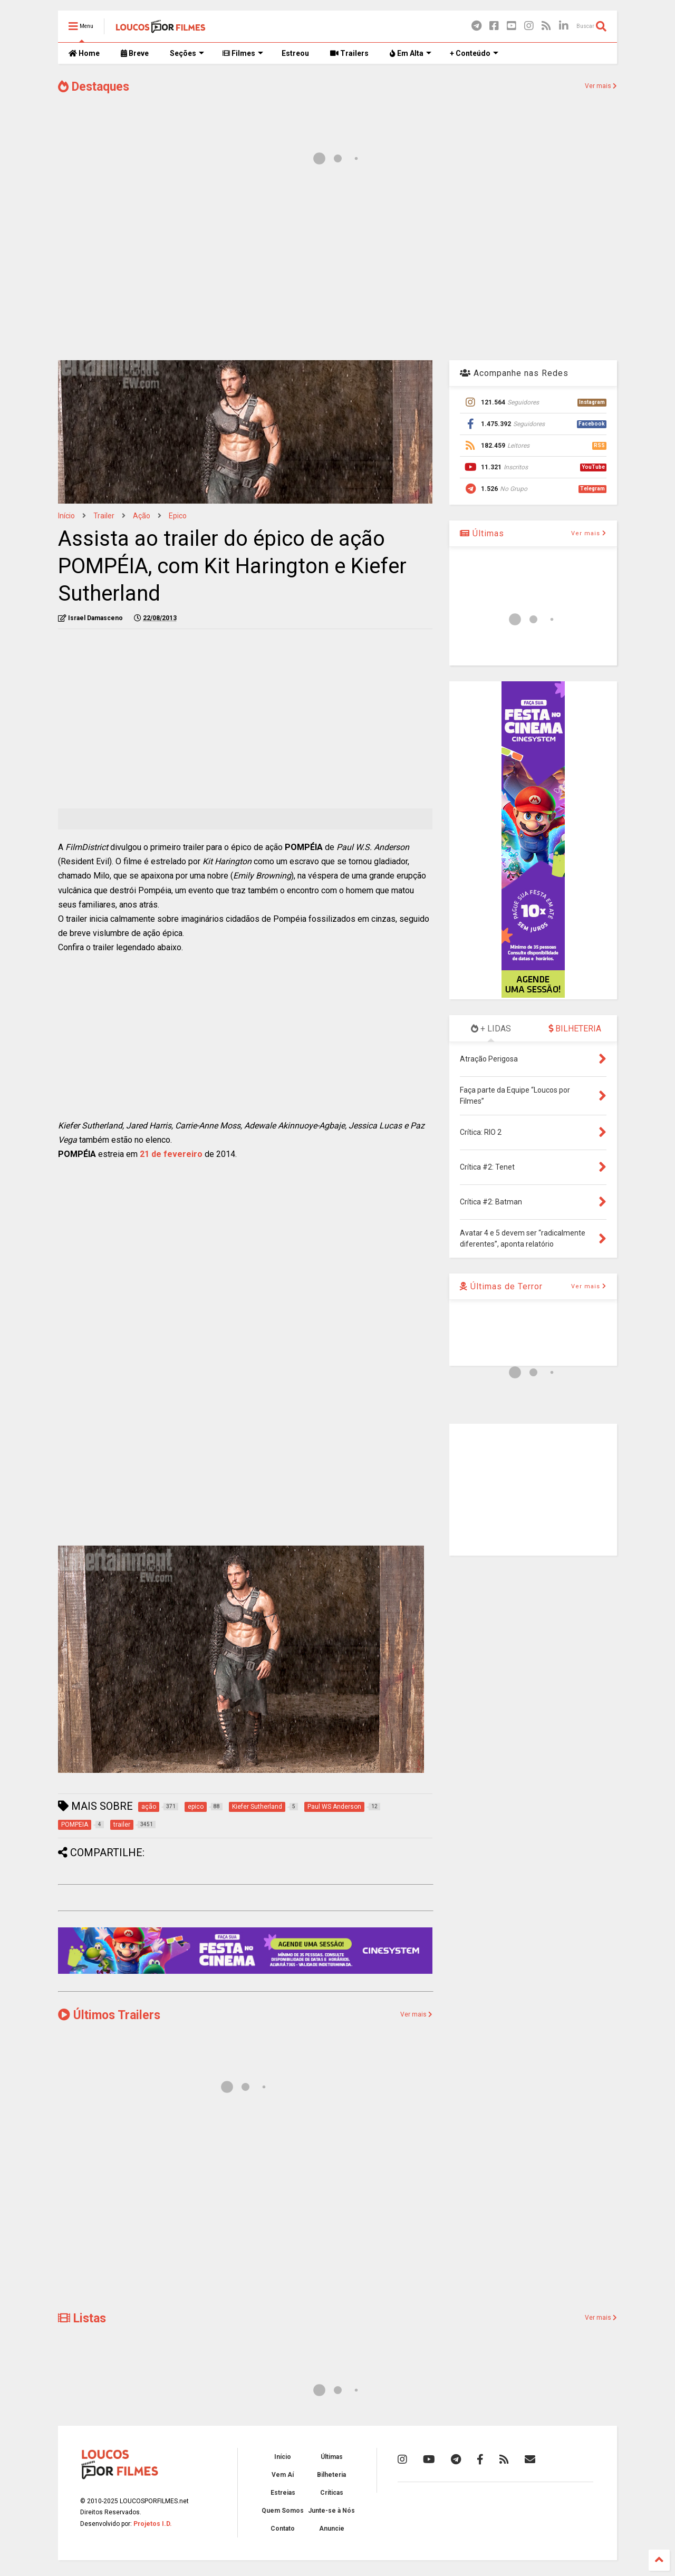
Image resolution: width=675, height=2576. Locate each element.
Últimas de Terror (501, 1286)
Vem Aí (283, 2474)
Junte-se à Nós (331, 2510)
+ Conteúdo (474, 53)
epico (178, 516)
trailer (103, 516)
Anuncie (331, 2528)
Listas (82, 2318)
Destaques (93, 87)
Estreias (283, 2492)
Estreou (295, 53)
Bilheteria (331, 2474)
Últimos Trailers (109, 2015)
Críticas (331, 2492)
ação (141, 516)
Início (66, 516)
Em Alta (410, 53)
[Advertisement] (337, 268)
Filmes (243, 53)
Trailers (349, 53)
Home (84, 53)
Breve (135, 53)
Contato (283, 2528)
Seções (187, 53)
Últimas (482, 533)
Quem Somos (283, 2510)
